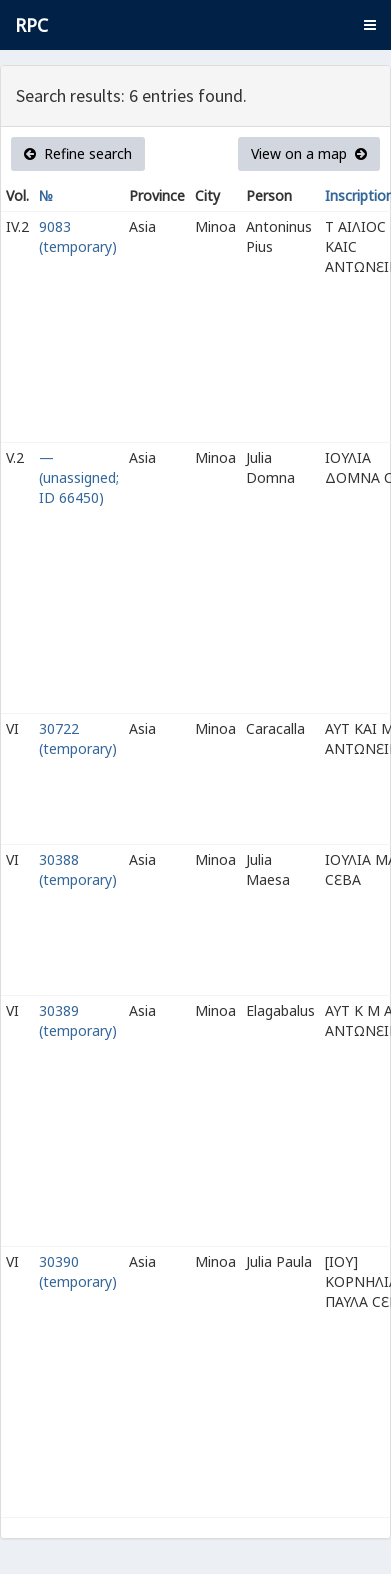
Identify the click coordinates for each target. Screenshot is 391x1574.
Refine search (78, 153)
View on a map (309, 153)
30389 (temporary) (78, 1020)
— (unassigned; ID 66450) (79, 477)
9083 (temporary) (78, 236)
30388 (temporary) (78, 869)
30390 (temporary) (78, 1271)
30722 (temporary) (78, 738)
